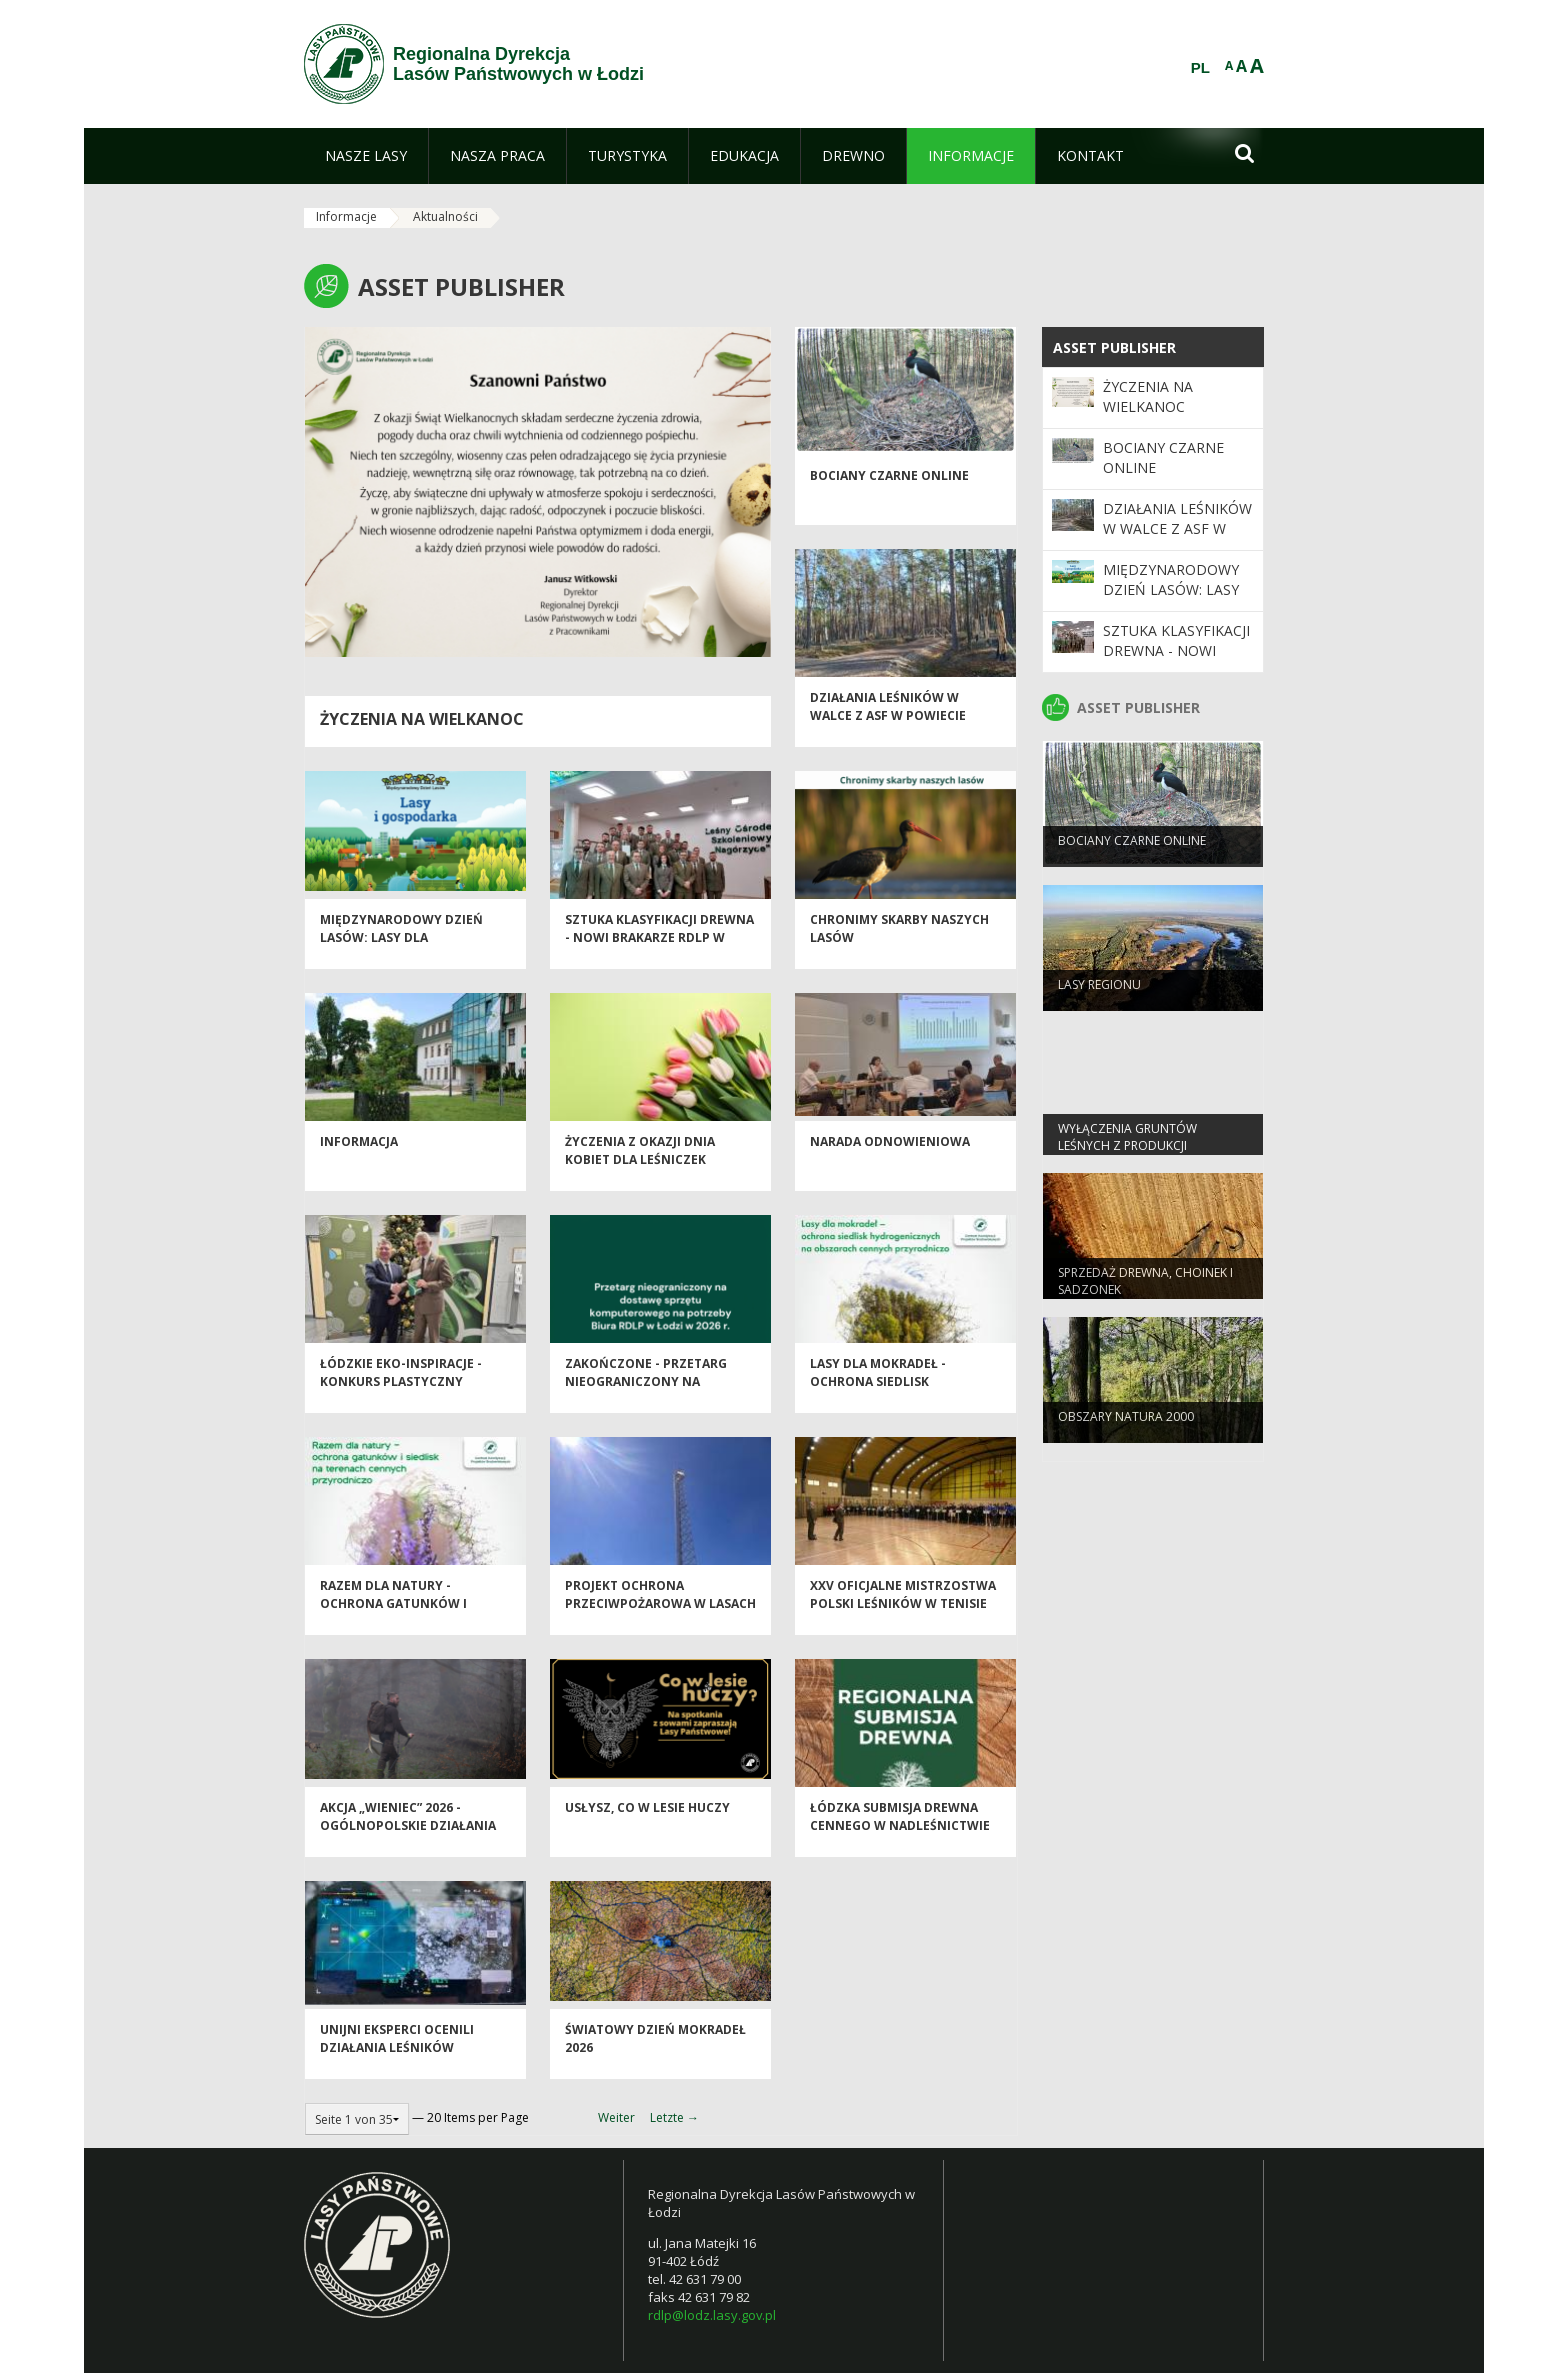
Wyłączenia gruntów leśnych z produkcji (1127, 1151)
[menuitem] (366, 156)
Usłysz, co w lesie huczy (647, 1823)
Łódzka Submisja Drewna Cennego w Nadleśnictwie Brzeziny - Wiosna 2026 (900, 1841)
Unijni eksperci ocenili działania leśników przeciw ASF (397, 2063)
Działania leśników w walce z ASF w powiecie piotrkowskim (888, 731)
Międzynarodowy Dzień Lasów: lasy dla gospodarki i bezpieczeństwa (401, 961)
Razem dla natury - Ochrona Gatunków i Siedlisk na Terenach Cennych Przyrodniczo (401, 1627)
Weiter (616, 2117)
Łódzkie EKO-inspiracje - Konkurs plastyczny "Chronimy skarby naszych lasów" (412, 1405)
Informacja (359, 1157)
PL (1200, 68)
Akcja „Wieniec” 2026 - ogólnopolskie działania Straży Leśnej (408, 1841)
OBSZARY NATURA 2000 (1126, 1430)
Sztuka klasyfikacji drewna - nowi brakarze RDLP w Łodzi (659, 953)
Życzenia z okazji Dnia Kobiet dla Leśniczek (640, 1166)
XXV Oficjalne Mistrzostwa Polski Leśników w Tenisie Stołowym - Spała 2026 (903, 1619)
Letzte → (674, 2117)
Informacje (346, 216)
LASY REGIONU (1099, 998)
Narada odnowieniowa (890, 1157)
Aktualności (445, 216)
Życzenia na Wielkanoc (422, 719)
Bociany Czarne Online (889, 491)
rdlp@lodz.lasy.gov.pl (712, 2315)
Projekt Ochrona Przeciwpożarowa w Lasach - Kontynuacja (660, 1619)
